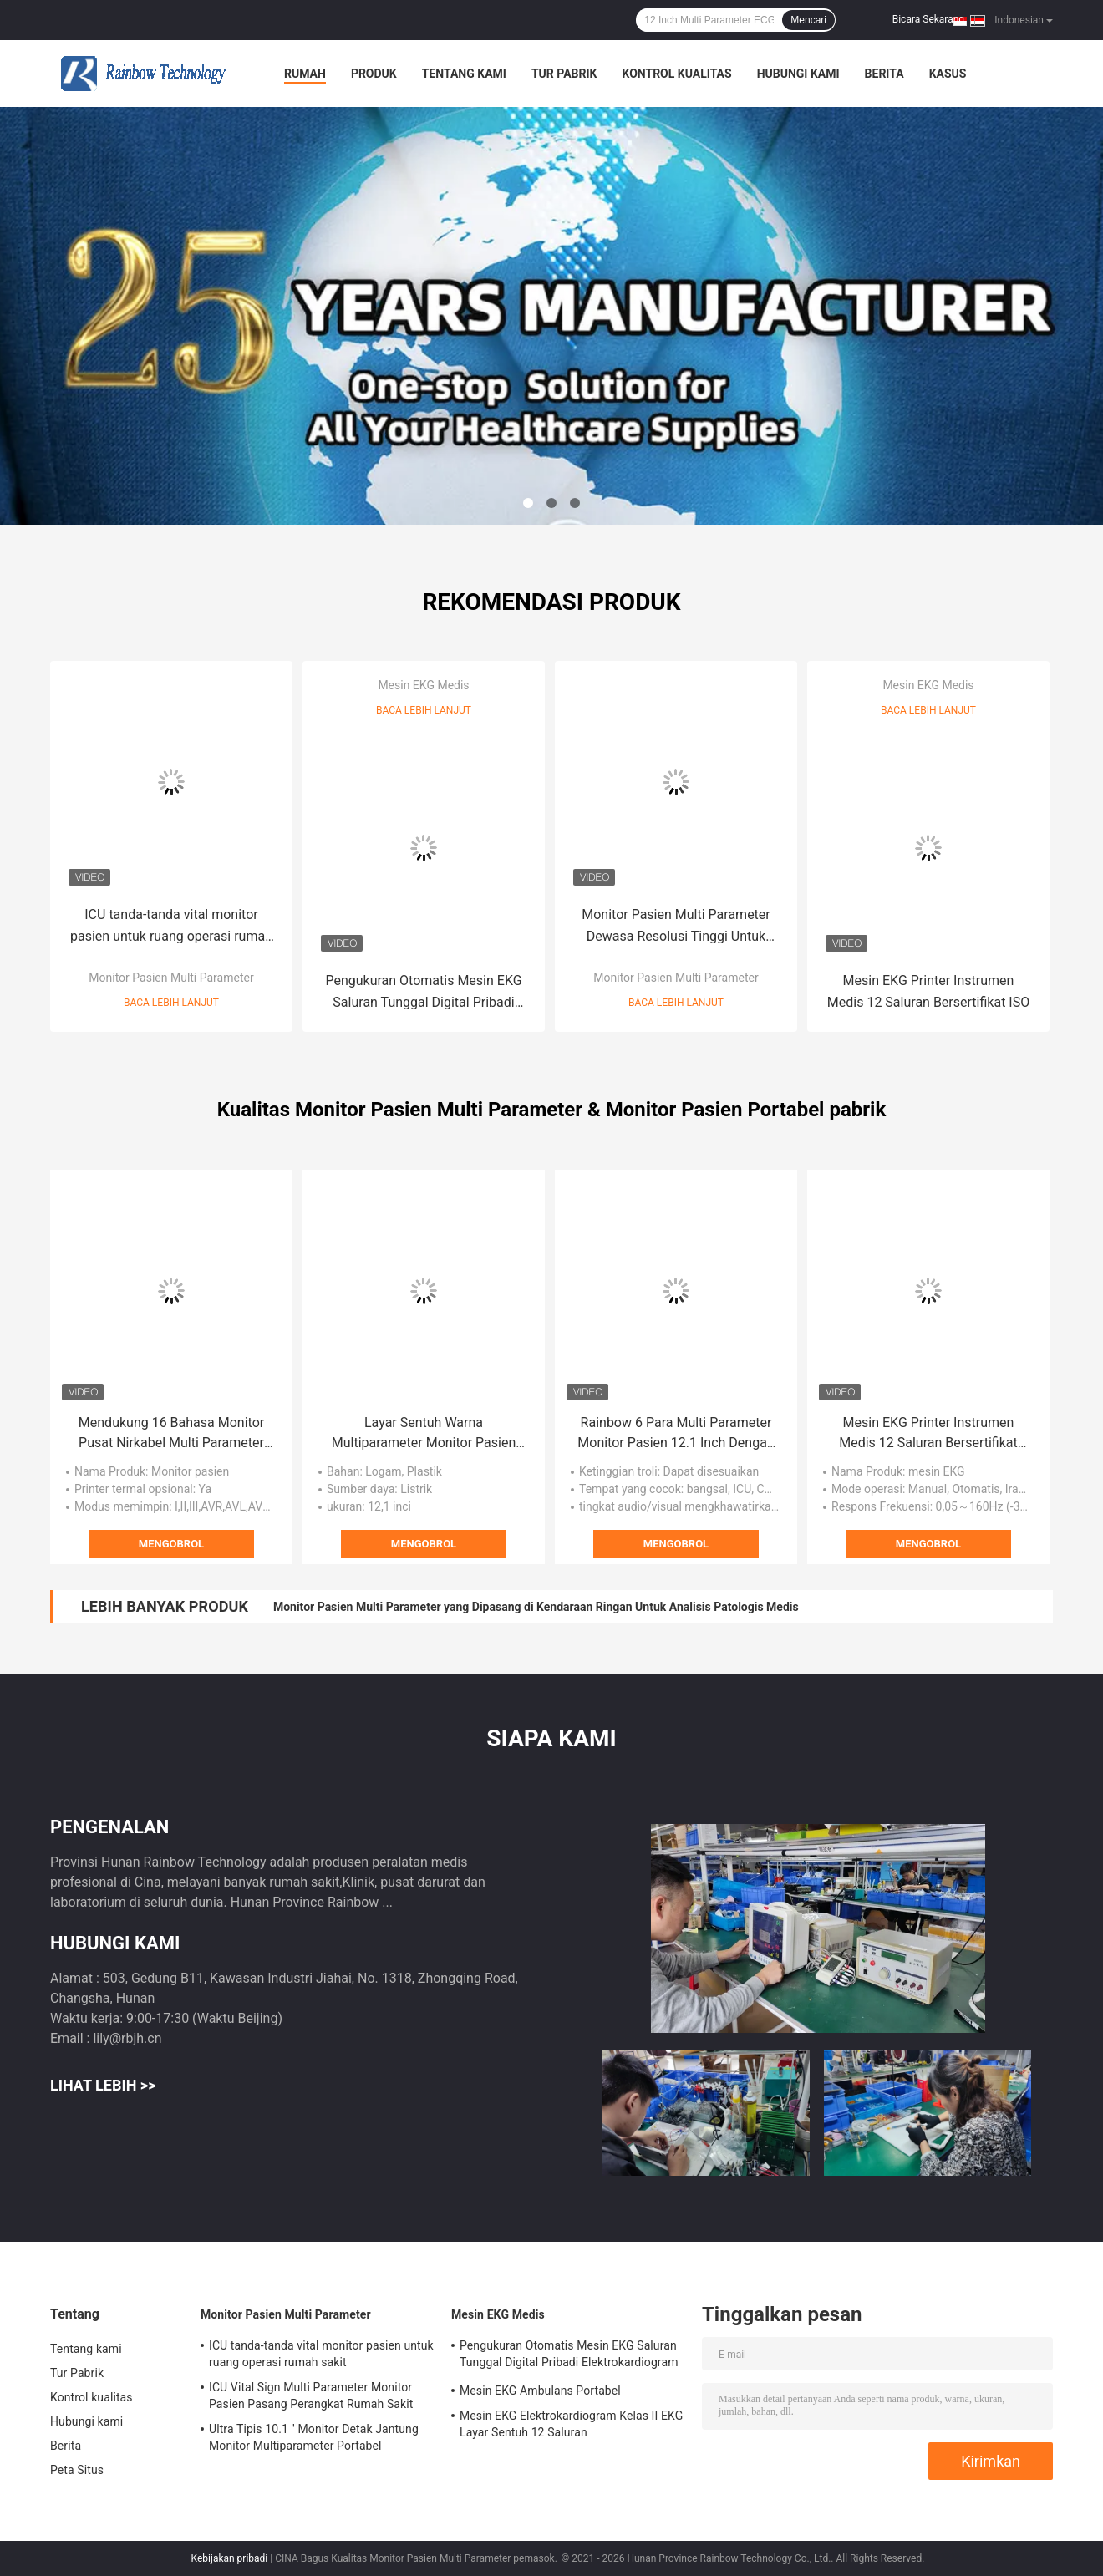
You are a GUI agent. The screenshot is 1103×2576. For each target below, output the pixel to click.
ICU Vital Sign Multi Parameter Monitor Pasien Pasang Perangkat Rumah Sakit (311, 2395)
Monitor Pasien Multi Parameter (171, 977)
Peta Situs (77, 2470)
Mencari (808, 20)
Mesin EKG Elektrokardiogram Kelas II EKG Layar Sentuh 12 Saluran (571, 2424)
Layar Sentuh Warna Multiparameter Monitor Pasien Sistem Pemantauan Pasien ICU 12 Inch (424, 1434)
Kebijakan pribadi (229, 2558)
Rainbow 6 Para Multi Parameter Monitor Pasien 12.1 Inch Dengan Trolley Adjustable (675, 1434)
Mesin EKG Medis (423, 685)
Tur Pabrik (564, 73)
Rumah (305, 73)
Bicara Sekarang (928, 19)
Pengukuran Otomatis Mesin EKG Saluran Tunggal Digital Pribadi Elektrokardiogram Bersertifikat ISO (423, 993)
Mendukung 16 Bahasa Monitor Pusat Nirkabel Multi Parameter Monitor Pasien (171, 1434)
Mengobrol (171, 1543)
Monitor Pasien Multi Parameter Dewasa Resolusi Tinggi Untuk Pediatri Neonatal (676, 927)
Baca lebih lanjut (171, 1003)
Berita (884, 73)
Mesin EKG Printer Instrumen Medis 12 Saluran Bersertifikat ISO (928, 991)
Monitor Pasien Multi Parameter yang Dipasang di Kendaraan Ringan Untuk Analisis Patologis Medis (536, 1606)
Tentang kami (464, 73)
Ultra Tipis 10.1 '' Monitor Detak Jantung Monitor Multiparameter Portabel (314, 2437)
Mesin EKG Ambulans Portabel (540, 2390)
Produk (374, 73)
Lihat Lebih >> (102, 2085)
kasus (948, 73)
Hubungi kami (798, 73)
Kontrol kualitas (676, 73)
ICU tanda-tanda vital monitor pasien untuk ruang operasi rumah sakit (171, 927)
